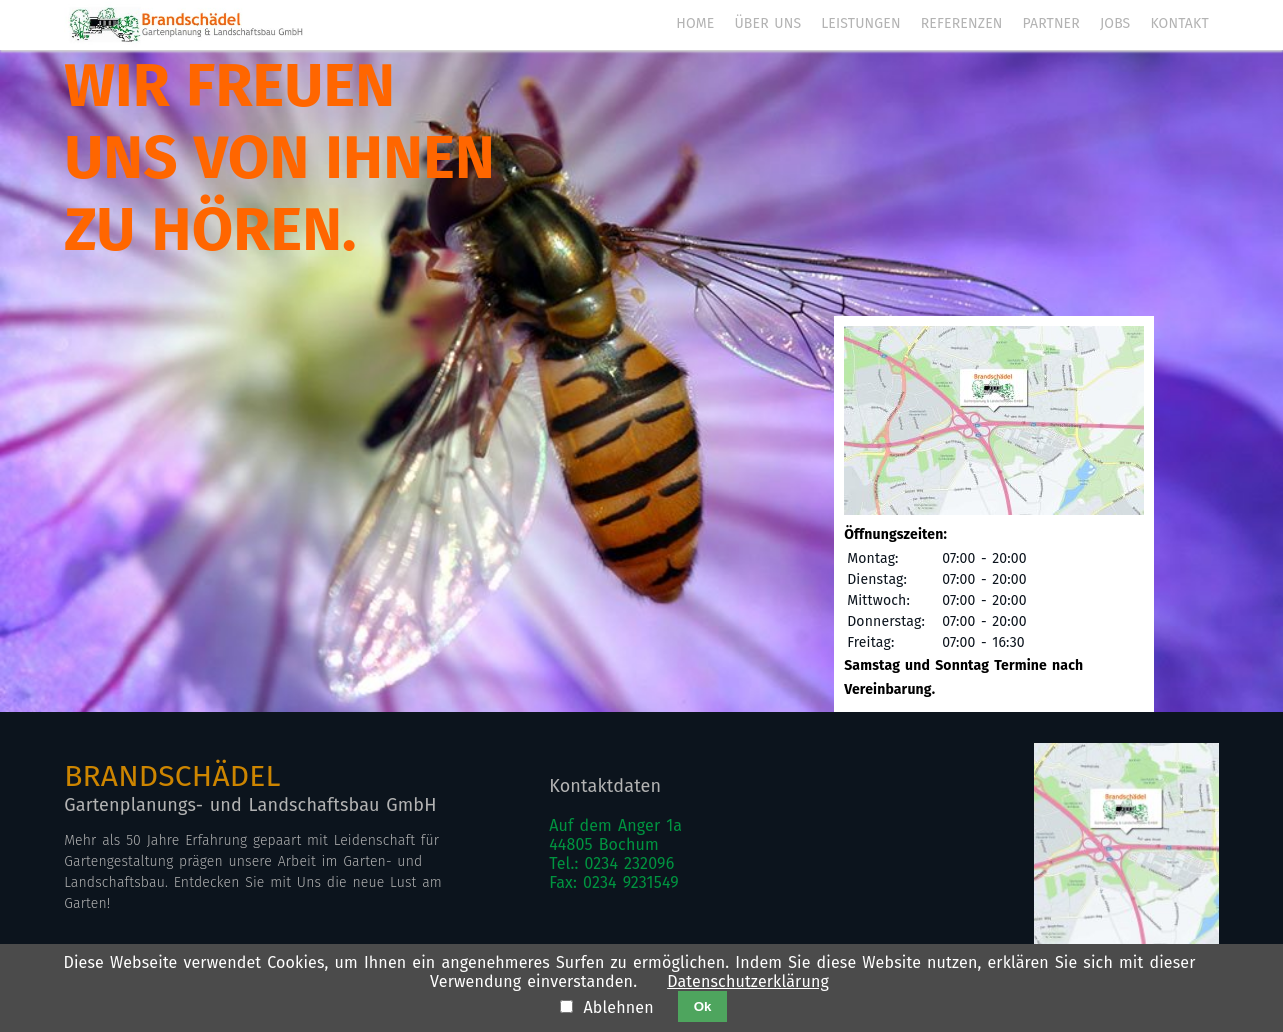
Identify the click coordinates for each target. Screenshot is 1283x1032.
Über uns (767, 23)
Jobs (1115, 23)
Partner (1051, 23)
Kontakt (1179, 23)
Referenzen (962, 23)
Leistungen (860, 23)
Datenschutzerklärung (748, 981)
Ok (703, 1006)
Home (695, 23)
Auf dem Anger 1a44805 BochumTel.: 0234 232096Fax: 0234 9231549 (615, 854)
